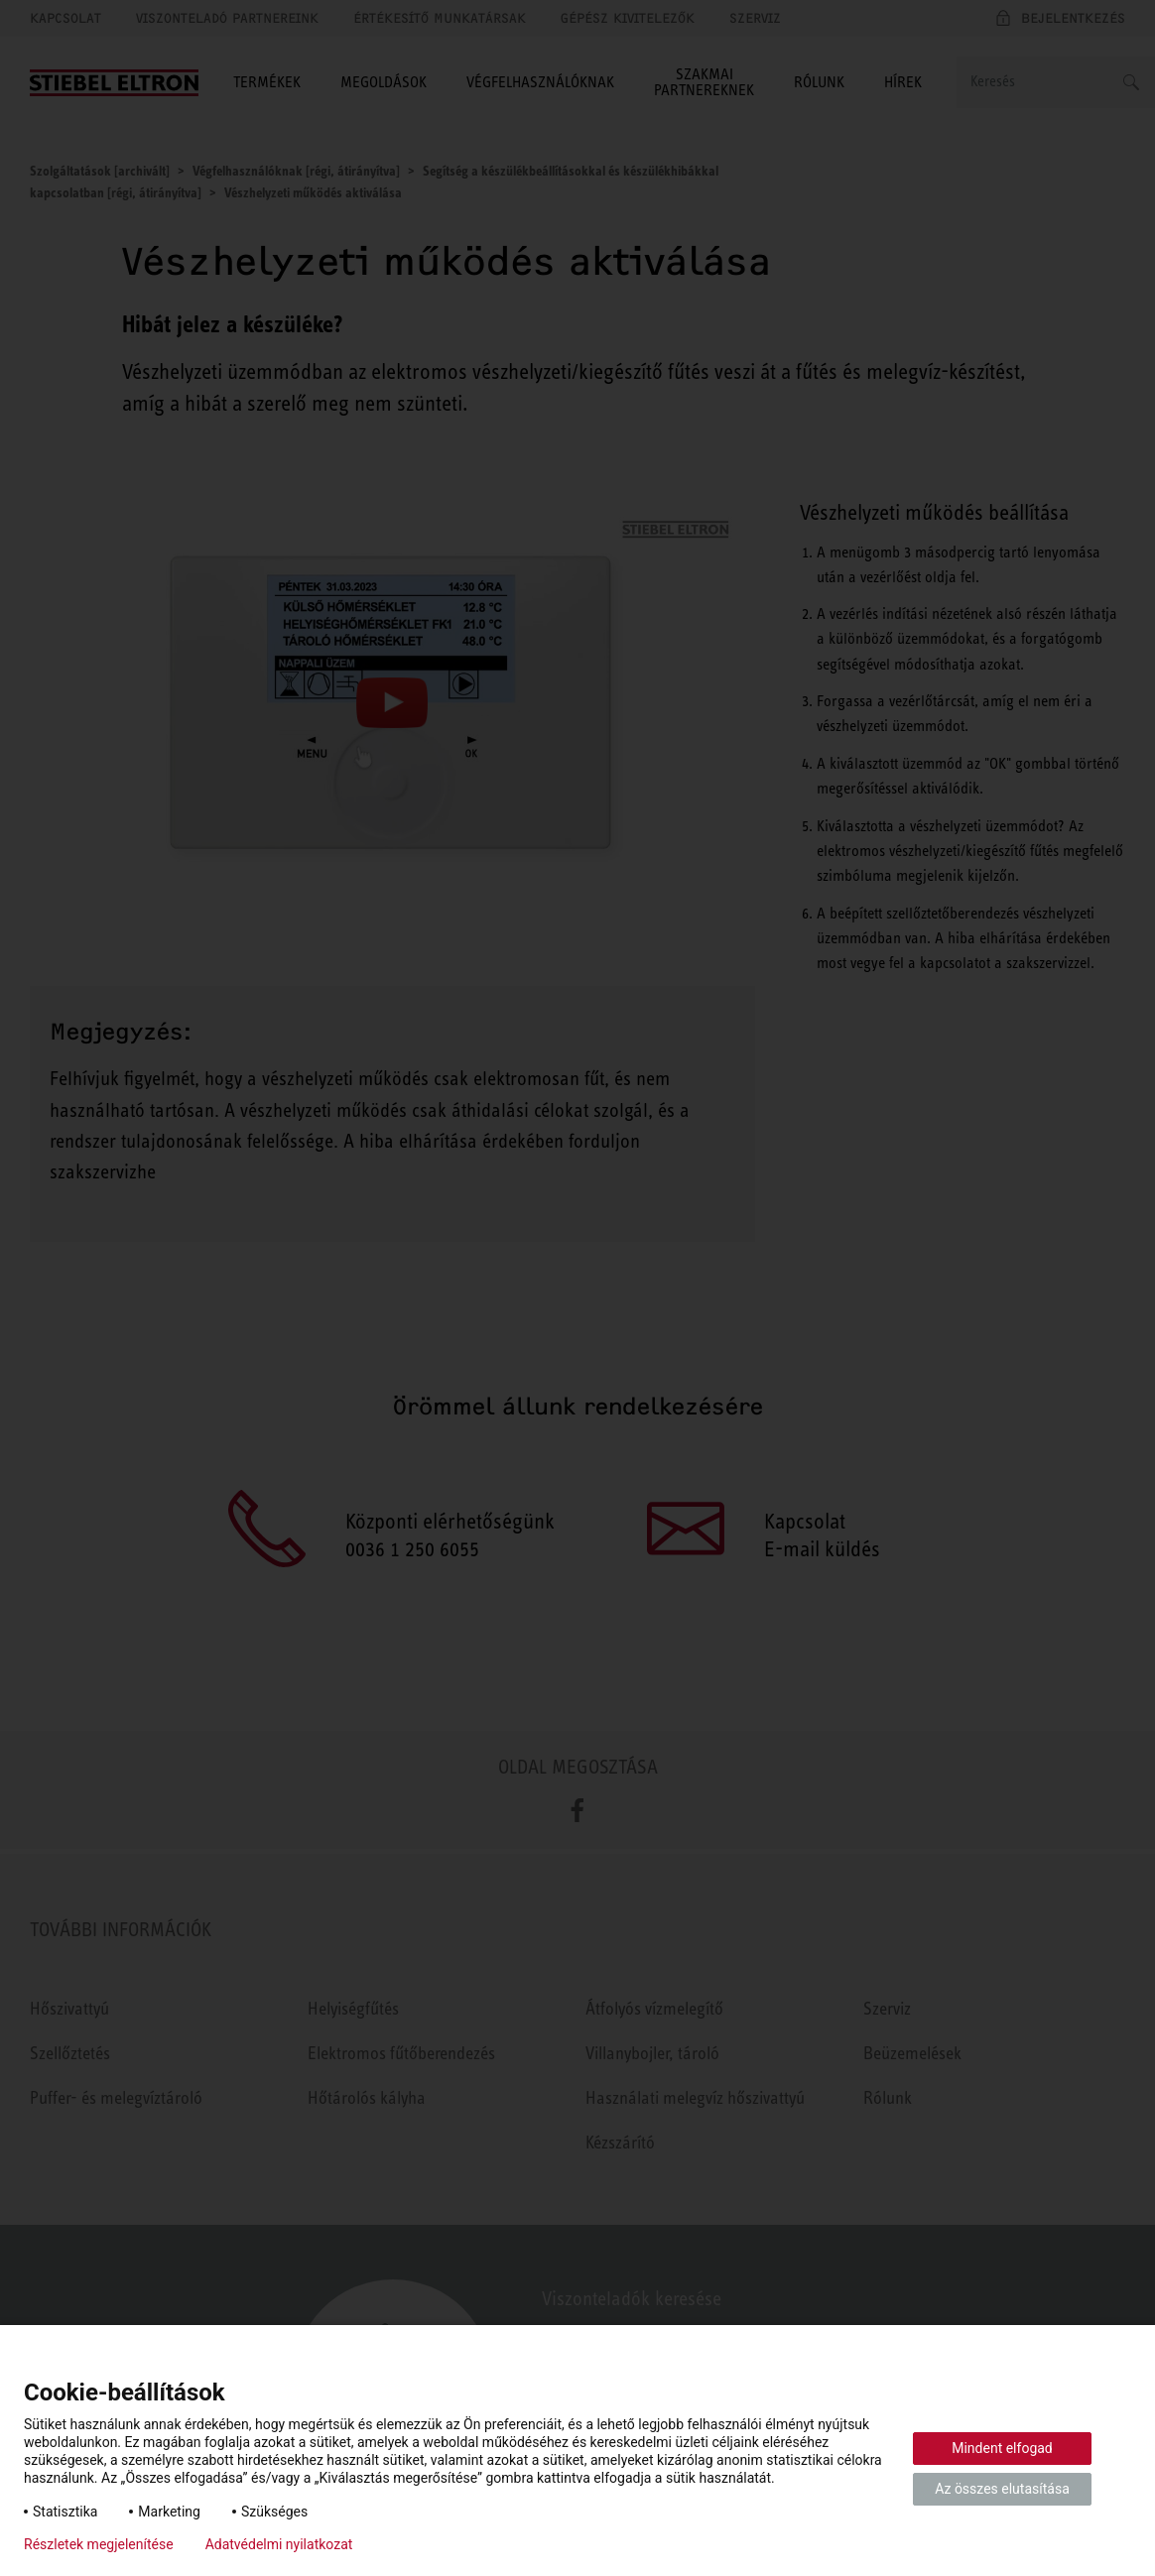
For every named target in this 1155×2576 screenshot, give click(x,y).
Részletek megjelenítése (99, 2544)
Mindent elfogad (1002, 2448)
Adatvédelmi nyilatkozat (279, 2544)
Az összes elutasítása (1002, 2489)
